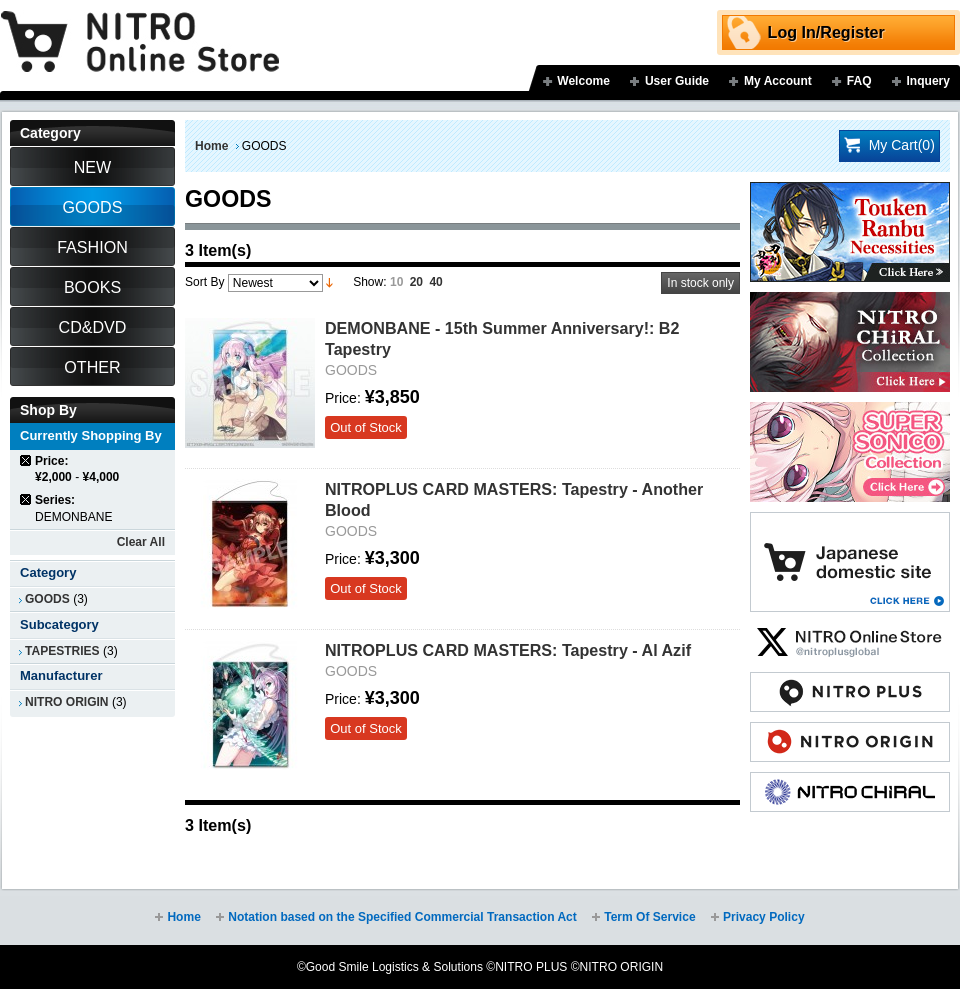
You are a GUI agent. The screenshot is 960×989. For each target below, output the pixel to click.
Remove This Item (26, 460)
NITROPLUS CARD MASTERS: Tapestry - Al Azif (508, 650)
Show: (369, 282)
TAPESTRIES (62, 651)
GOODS (47, 599)
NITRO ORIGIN (67, 702)
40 (435, 282)
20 (416, 282)
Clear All (141, 542)
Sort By (204, 282)
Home (211, 146)
